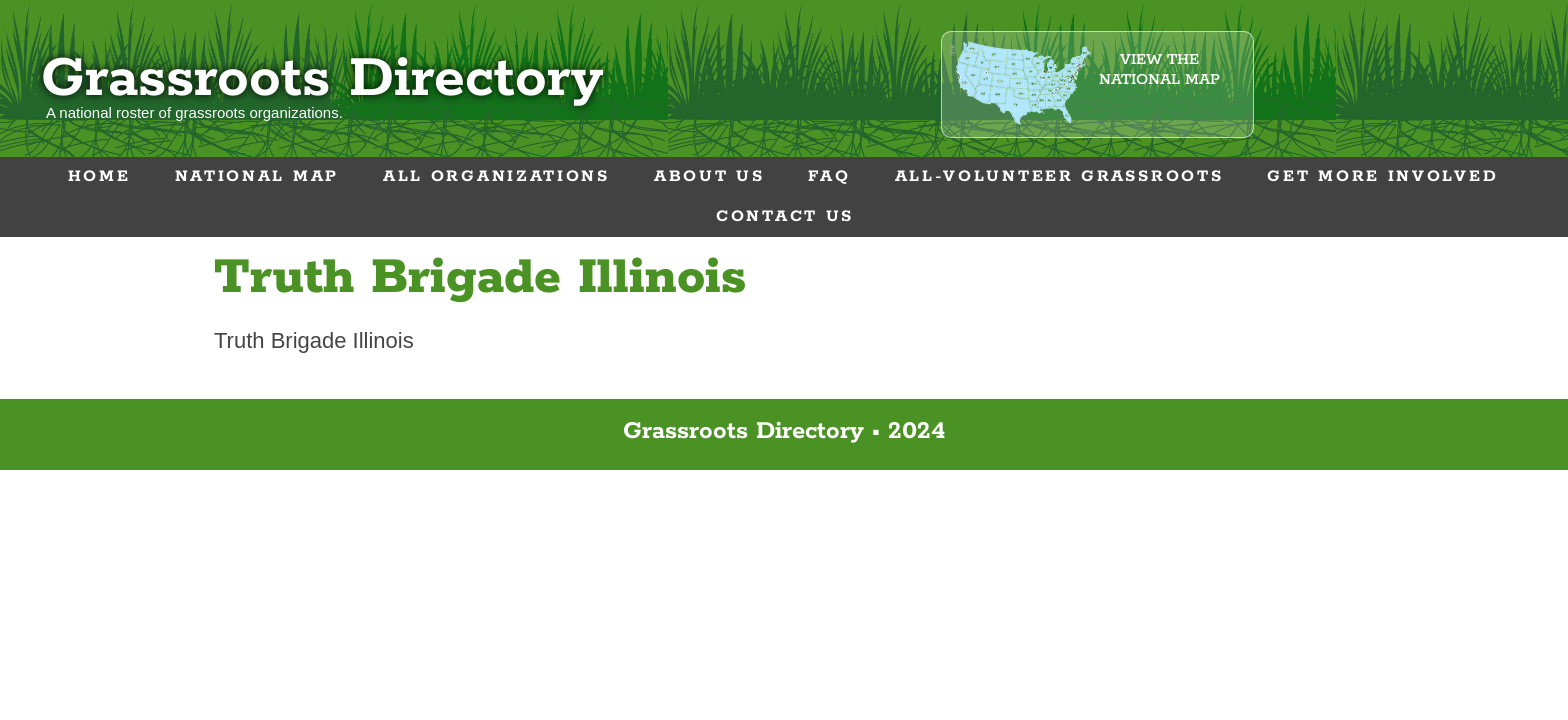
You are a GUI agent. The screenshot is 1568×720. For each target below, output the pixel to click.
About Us (709, 176)
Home (99, 176)
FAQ (829, 176)
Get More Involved (1382, 176)
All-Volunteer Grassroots (1059, 176)
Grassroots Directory (322, 79)
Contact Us (785, 216)
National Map (257, 176)
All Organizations (496, 176)
